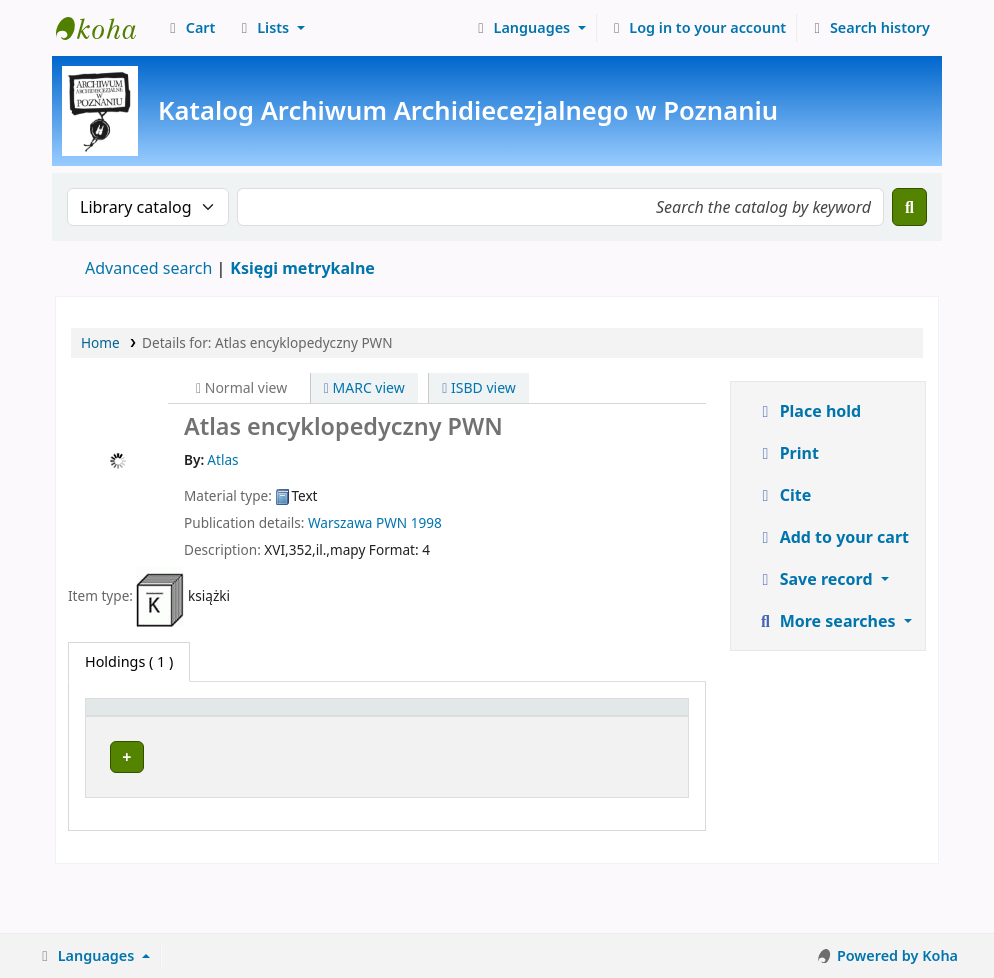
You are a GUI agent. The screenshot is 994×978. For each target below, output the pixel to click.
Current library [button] (235, 739)
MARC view (364, 387)
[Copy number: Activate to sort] (548, 728)
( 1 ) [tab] (129, 661)
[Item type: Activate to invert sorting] (130, 728)
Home (100, 342)
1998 (426, 522)
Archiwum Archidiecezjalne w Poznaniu (106, 28)
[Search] (909, 207)
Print (787, 453)
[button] (189, 28)
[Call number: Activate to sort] (439, 728)
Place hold (809, 411)
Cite (784, 495)
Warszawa (340, 522)
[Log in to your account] (697, 28)
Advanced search (148, 268)
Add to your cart (833, 537)
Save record (816, 579)
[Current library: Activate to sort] (280, 728)
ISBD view (479, 387)
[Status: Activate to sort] (645, 728)
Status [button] (635, 739)
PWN (391, 522)
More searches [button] (828, 621)
